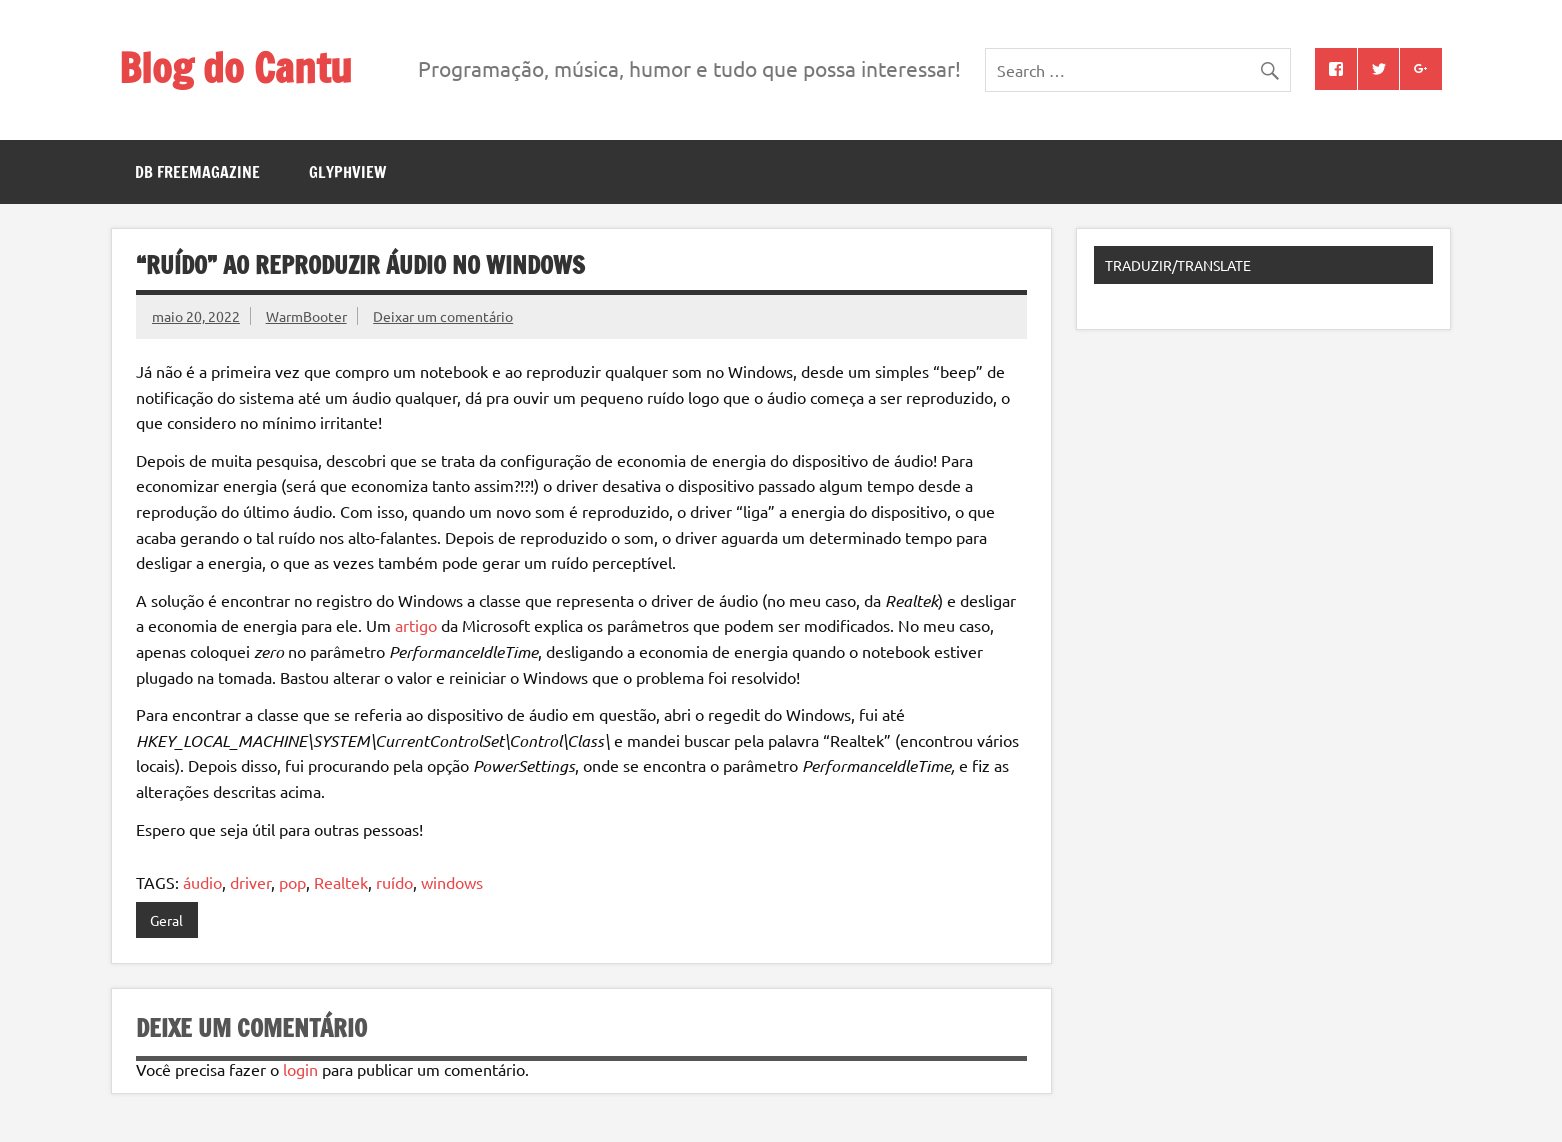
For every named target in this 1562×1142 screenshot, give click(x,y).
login (300, 1069)
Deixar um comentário (443, 316)
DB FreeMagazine (197, 172)
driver (250, 882)
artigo (416, 625)
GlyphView (347, 172)
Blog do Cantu (235, 67)
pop (292, 882)
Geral (166, 920)
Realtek (341, 882)
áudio (202, 882)
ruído (394, 882)
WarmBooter (306, 316)
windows (452, 882)
